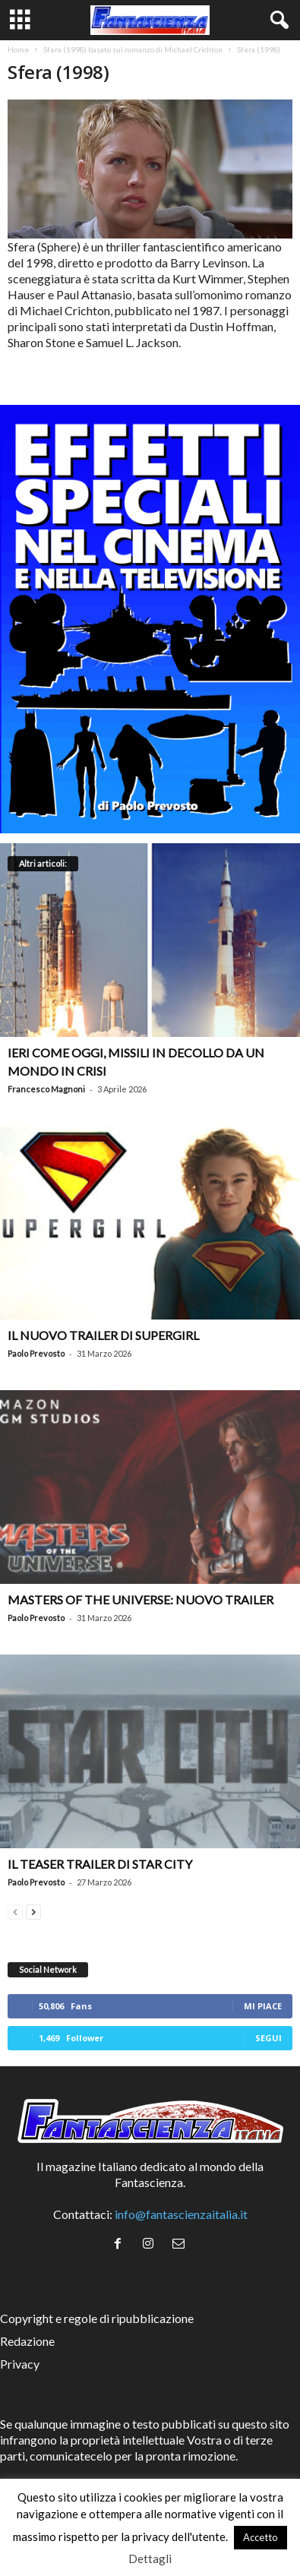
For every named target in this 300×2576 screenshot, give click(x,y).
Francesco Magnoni (46, 1089)
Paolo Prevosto (36, 1353)
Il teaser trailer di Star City (100, 1864)
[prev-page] (15, 1910)
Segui (268, 2037)
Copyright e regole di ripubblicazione (97, 2318)
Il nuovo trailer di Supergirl (103, 1335)
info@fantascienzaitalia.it (181, 2214)
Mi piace (263, 2006)
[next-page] (33, 1910)
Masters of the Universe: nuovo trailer (140, 1599)
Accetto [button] (260, 2537)
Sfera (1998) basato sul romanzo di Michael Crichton (133, 49)
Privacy (19, 2363)
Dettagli (150, 2558)
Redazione (27, 2341)
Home (18, 49)
